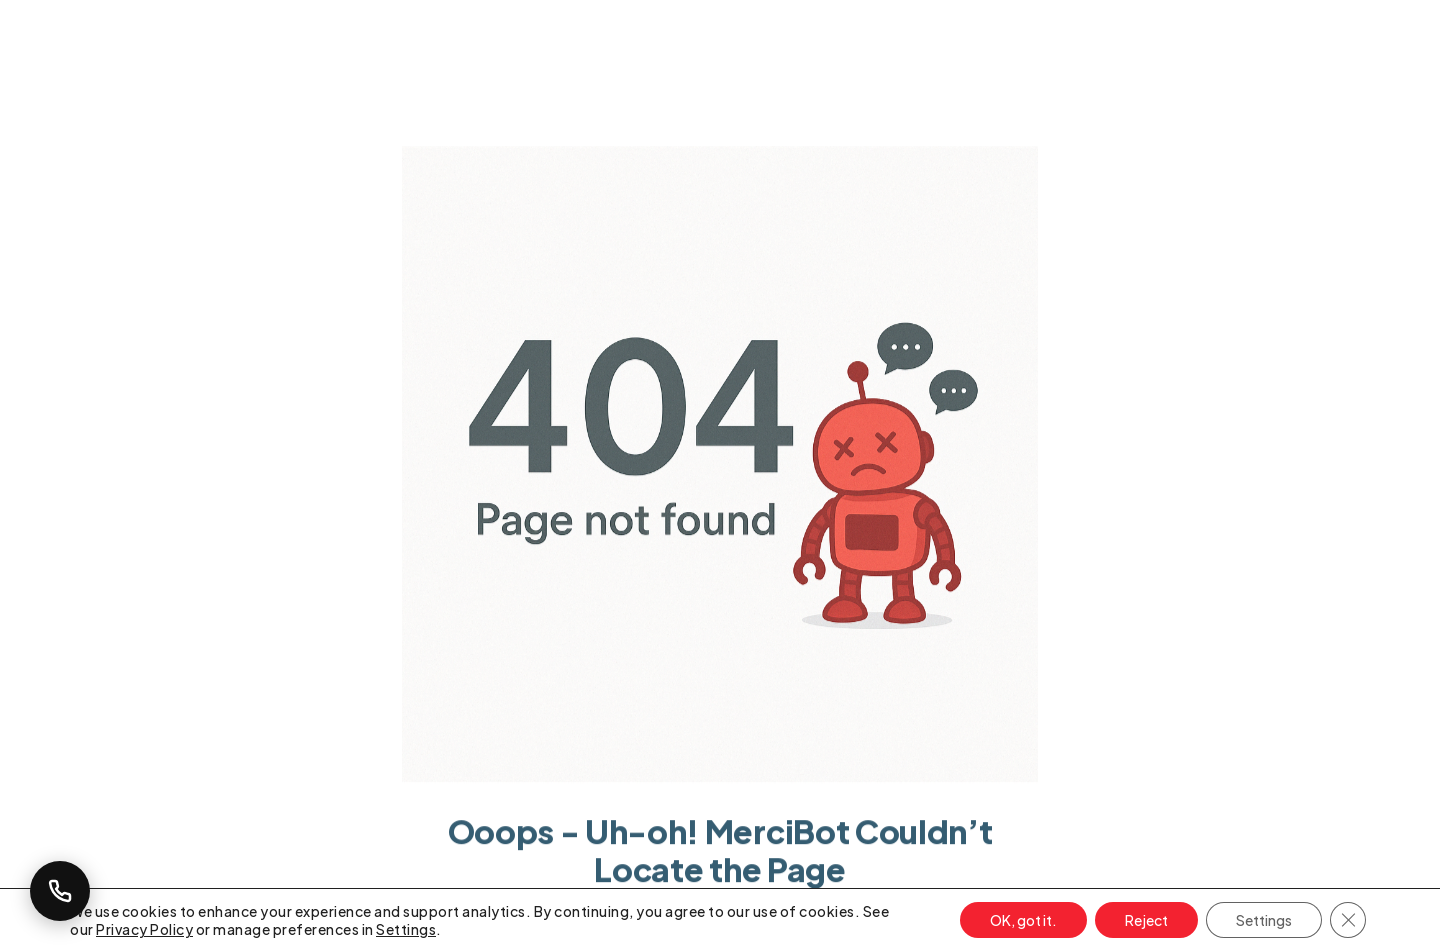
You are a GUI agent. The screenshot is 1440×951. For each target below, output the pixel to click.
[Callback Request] (60, 891)
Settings (406, 929)
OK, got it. (1023, 920)
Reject (1146, 920)
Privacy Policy (144, 929)
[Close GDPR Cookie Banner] (1348, 920)
